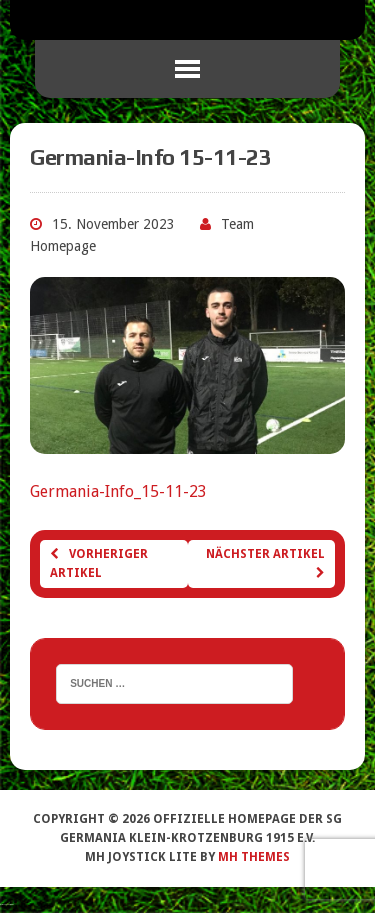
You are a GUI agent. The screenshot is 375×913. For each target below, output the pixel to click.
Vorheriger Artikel (99, 563)
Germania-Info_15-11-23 (118, 491)
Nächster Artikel (265, 563)
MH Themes (254, 857)
